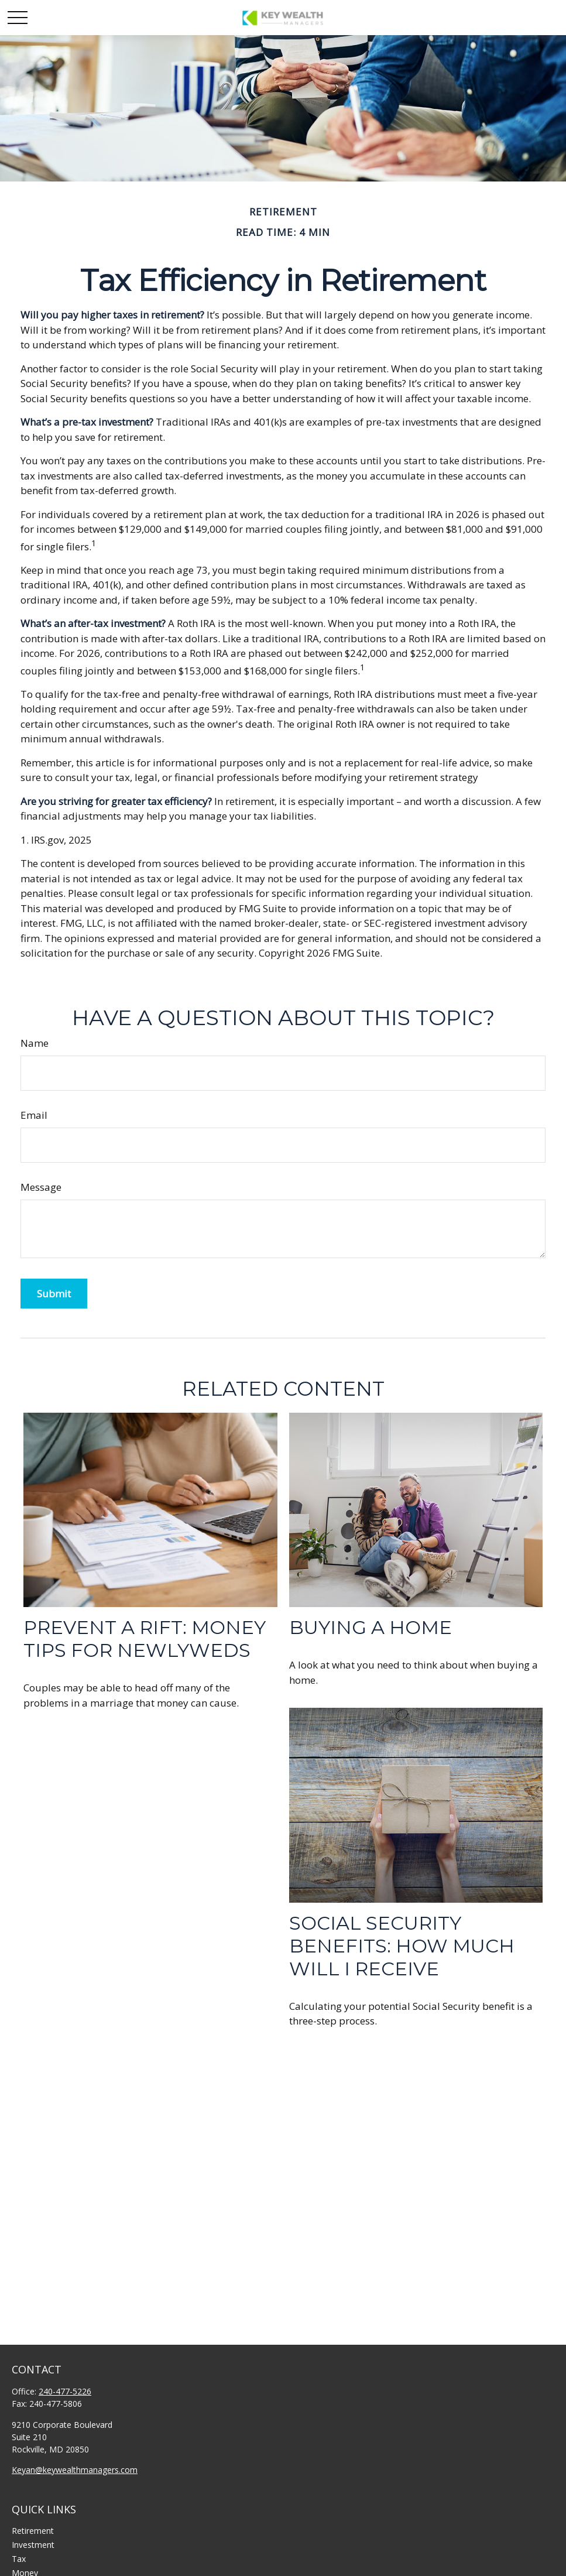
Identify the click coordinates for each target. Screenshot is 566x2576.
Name (34, 1043)
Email (33, 1115)
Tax (19, 2558)
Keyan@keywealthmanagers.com (75, 2469)
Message (40, 1187)
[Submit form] (53, 1293)
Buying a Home (370, 1627)
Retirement (33, 2530)
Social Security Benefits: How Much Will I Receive (401, 1946)
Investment (33, 2544)
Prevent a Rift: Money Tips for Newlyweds (144, 1639)
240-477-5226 (65, 2391)
